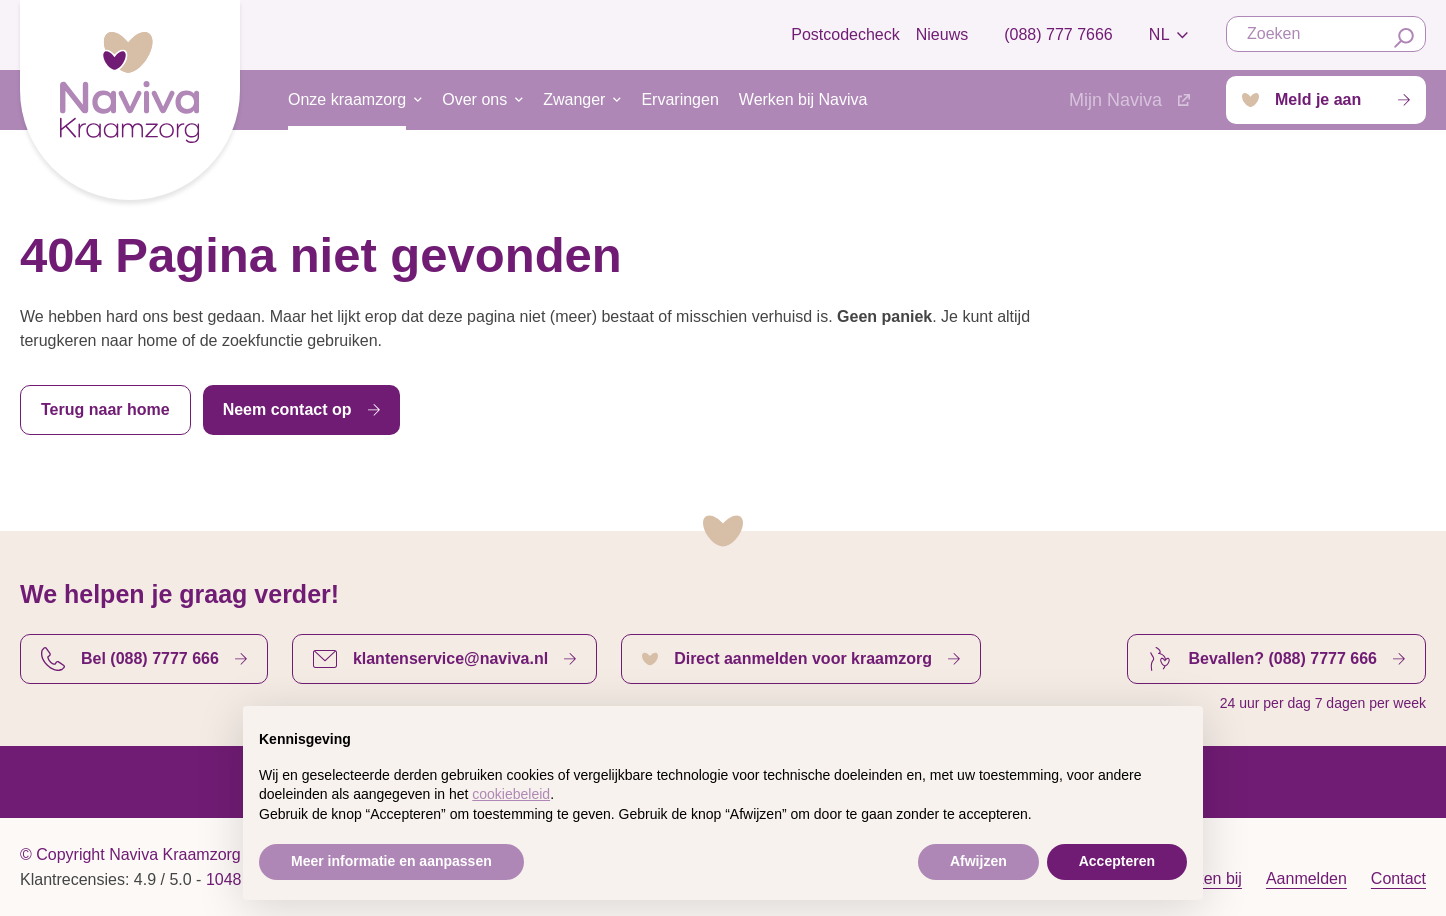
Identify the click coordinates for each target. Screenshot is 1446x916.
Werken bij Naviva (803, 99)
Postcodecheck (845, 34)
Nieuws (942, 34)
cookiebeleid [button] (511, 794)
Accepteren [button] (1117, 861)
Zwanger (574, 99)
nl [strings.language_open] (1171, 35)
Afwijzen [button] (978, 861)
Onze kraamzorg (347, 110)
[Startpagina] (130, 95)
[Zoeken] (1404, 38)
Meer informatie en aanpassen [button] (391, 861)
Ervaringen (679, 99)
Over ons (474, 99)
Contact (1398, 878)
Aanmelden (1306, 878)
